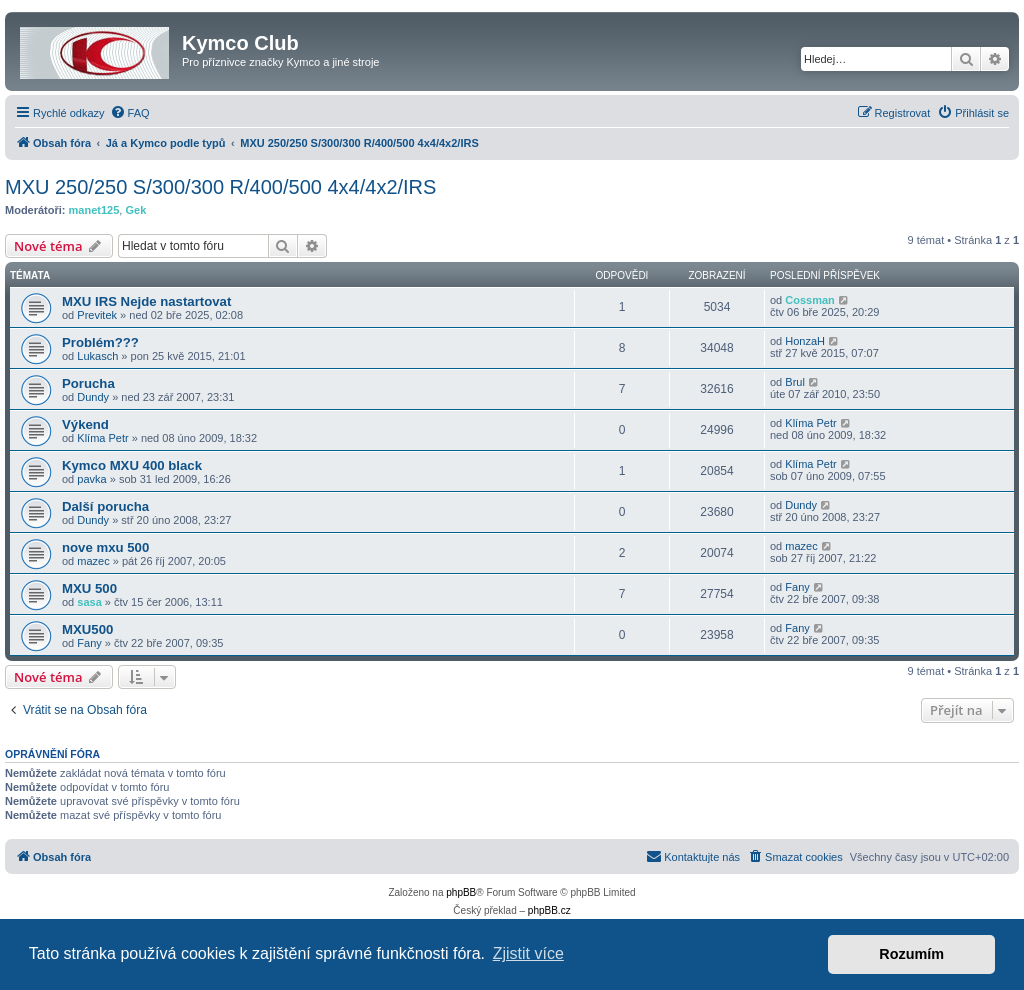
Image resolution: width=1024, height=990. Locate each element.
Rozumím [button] (911, 954)
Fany (797, 587)
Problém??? (100, 342)
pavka (91, 479)
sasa (89, 602)
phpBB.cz (549, 910)
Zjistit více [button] (528, 953)
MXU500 (87, 629)
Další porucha (105, 506)
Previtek (97, 315)
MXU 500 (89, 588)
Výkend (85, 424)
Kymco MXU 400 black (132, 465)
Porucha (88, 383)
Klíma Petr (102, 438)
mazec (93, 561)
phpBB (461, 892)
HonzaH (805, 341)
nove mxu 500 (105, 547)
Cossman (810, 300)
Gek (135, 210)
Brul (795, 382)
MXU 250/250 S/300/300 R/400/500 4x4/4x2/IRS (220, 187)
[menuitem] (130, 113)
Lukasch (97, 356)
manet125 (94, 210)
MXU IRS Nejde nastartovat (146, 301)
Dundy (93, 397)
